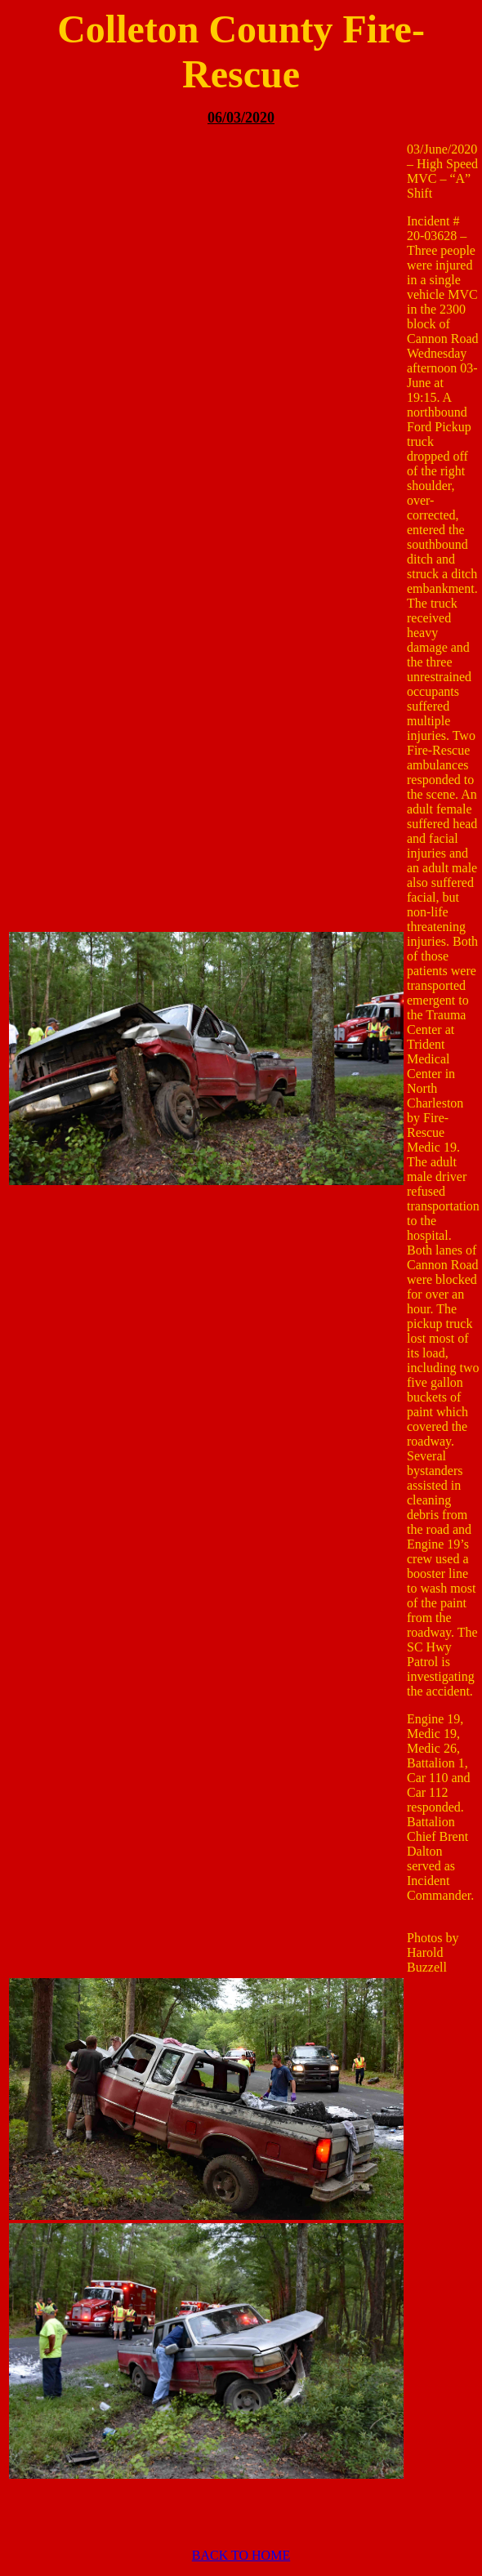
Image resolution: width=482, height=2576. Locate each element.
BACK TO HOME (241, 2555)
